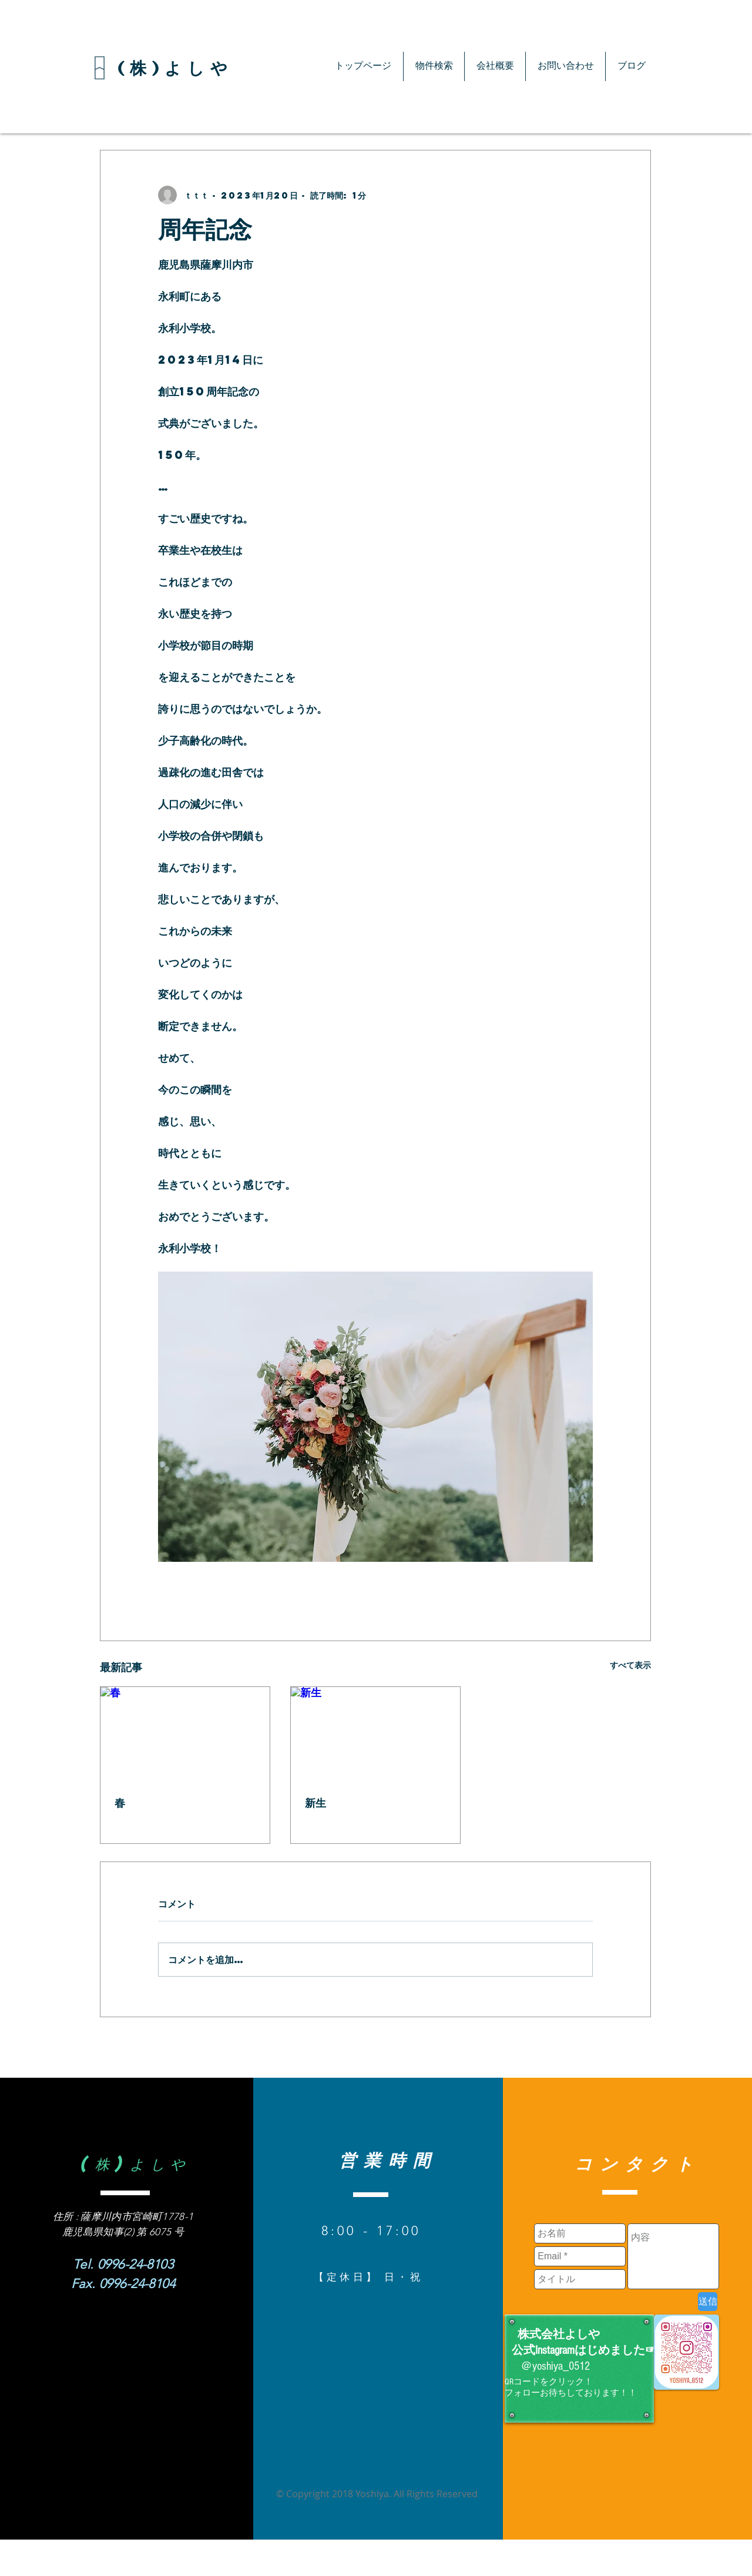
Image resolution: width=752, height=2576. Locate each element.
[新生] (375, 1734)
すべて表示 (630, 1665)
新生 (315, 1803)
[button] (434, 66)
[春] (185, 1734)
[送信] (707, 2301)
